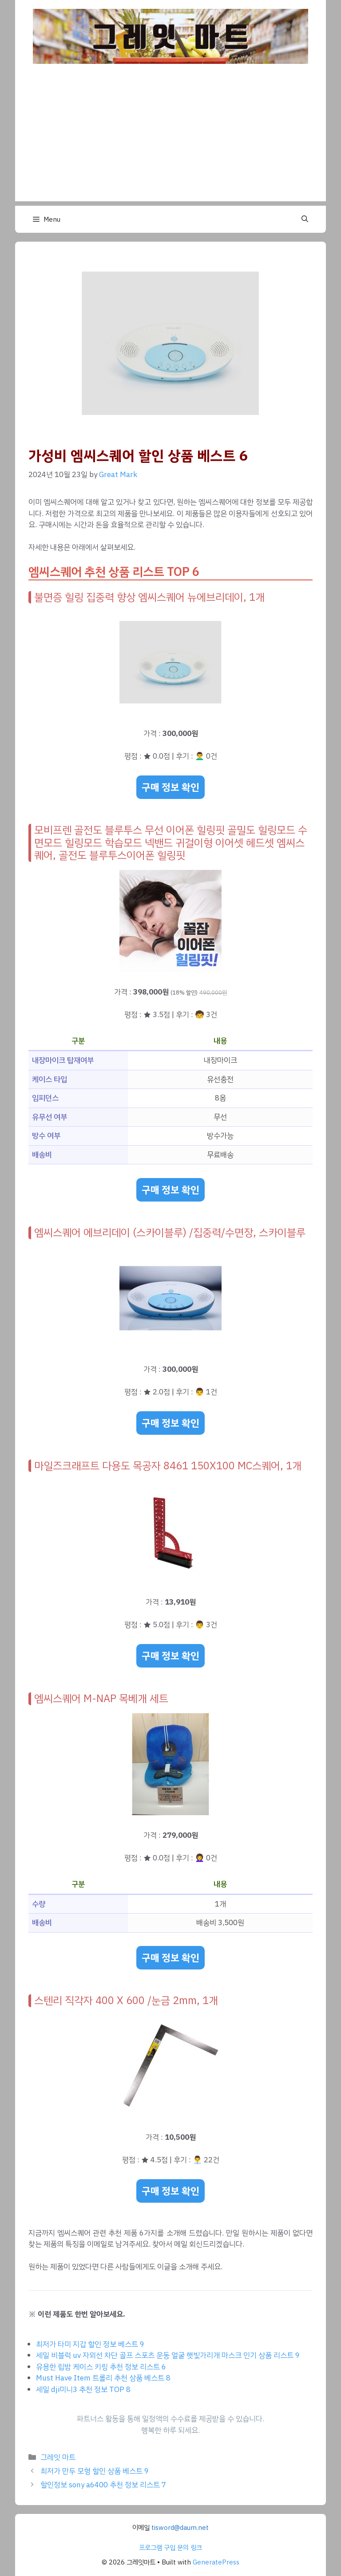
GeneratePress (216, 2562)
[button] (305, 219)
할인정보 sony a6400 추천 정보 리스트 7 (103, 2484)
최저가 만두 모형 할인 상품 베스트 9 (94, 2471)
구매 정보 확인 (170, 787)
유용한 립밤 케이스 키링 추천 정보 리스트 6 (101, 2366)
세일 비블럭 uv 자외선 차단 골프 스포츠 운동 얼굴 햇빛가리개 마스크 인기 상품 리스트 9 (168, 2355)
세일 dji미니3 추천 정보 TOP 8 (83, 2389)
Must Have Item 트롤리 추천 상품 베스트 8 (103, 2378)
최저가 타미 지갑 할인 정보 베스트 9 (90, 2344)
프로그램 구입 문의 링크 (170, 2548)
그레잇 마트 (57, 2457)
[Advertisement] (170, 139)
